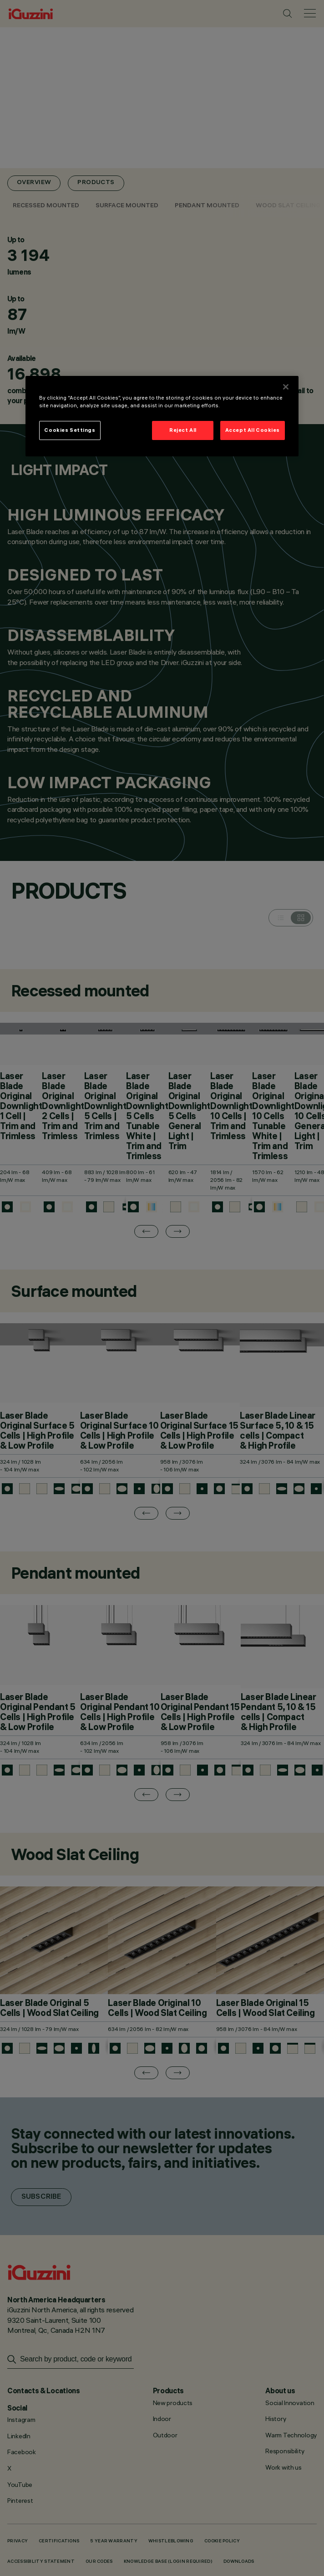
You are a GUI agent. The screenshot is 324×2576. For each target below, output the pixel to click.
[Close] (286, 387)
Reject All (183, 430)
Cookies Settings (69, 430)
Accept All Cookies (252, 430)
